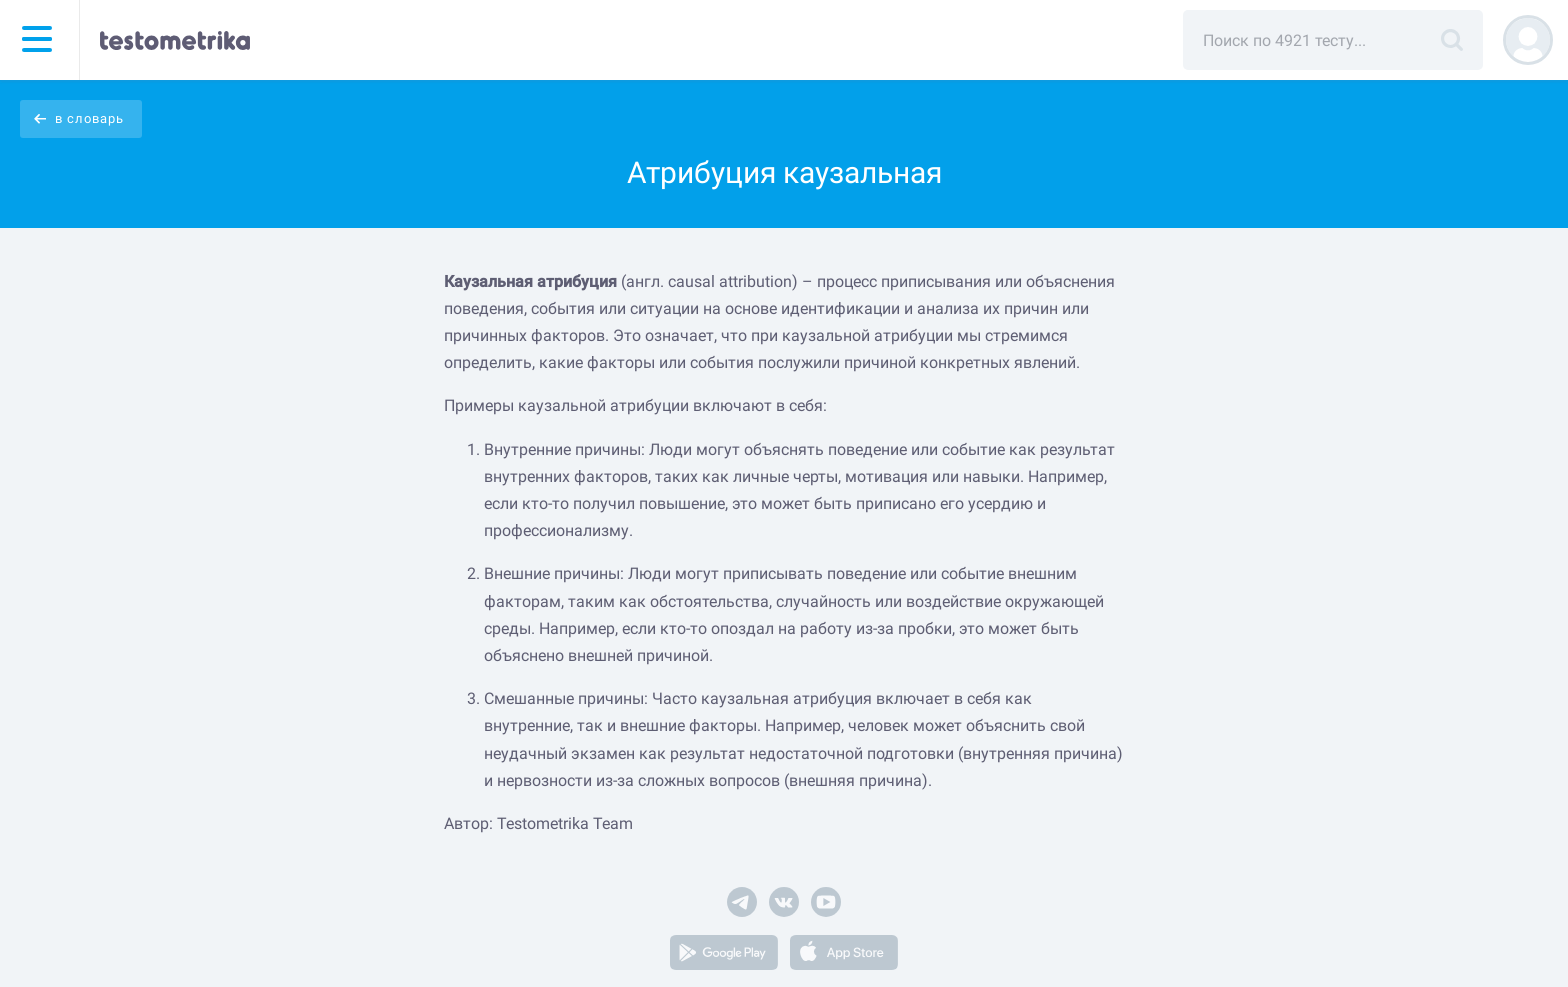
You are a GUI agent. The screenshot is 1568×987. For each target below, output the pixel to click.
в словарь (89, 118)
